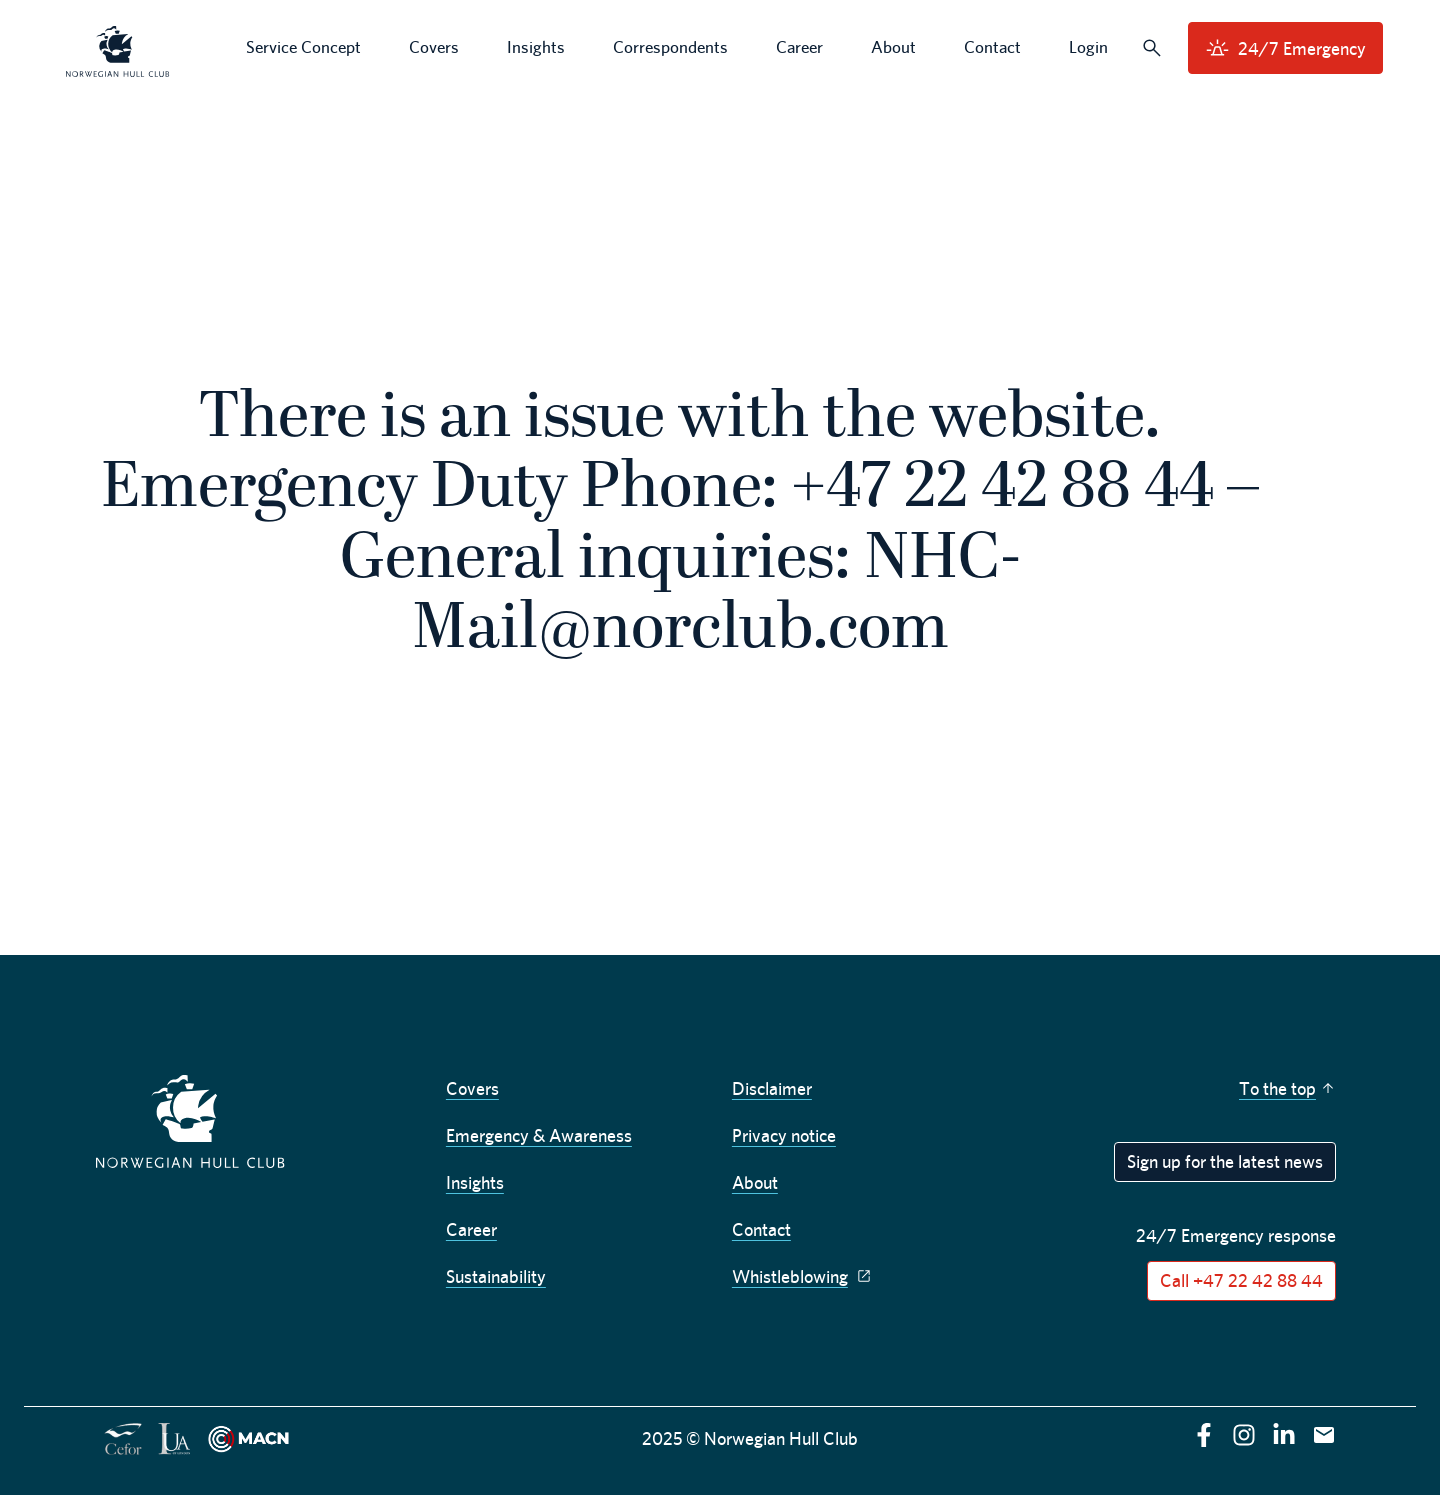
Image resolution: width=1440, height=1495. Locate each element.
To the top (1287, 1088)
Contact (761, 1229)
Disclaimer (772, 1088)
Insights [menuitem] (536, 47)
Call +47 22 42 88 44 (1241, 1280)
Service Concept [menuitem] (303, 47)
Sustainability (496, 1276)
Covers (472, 1088)
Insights (475, 1182)
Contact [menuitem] (992, 47)
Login (1088, 47)
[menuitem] (118, 48)
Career (471, 1229)
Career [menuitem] (799, 47)
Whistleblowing (804, 1276)
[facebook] (1204, 1435)
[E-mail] (1324, 1435)
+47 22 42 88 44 (1002, 490)
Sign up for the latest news (1225, 1161)
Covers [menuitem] (434, 47)
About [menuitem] (893, 47)
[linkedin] (1284, 1435)
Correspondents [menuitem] (670, 47)
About (755, 1182)
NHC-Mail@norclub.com (716, 596)
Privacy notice (784, 1135)
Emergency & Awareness (539, 1135)
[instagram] (1244, 1435)
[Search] (1152, 48)
